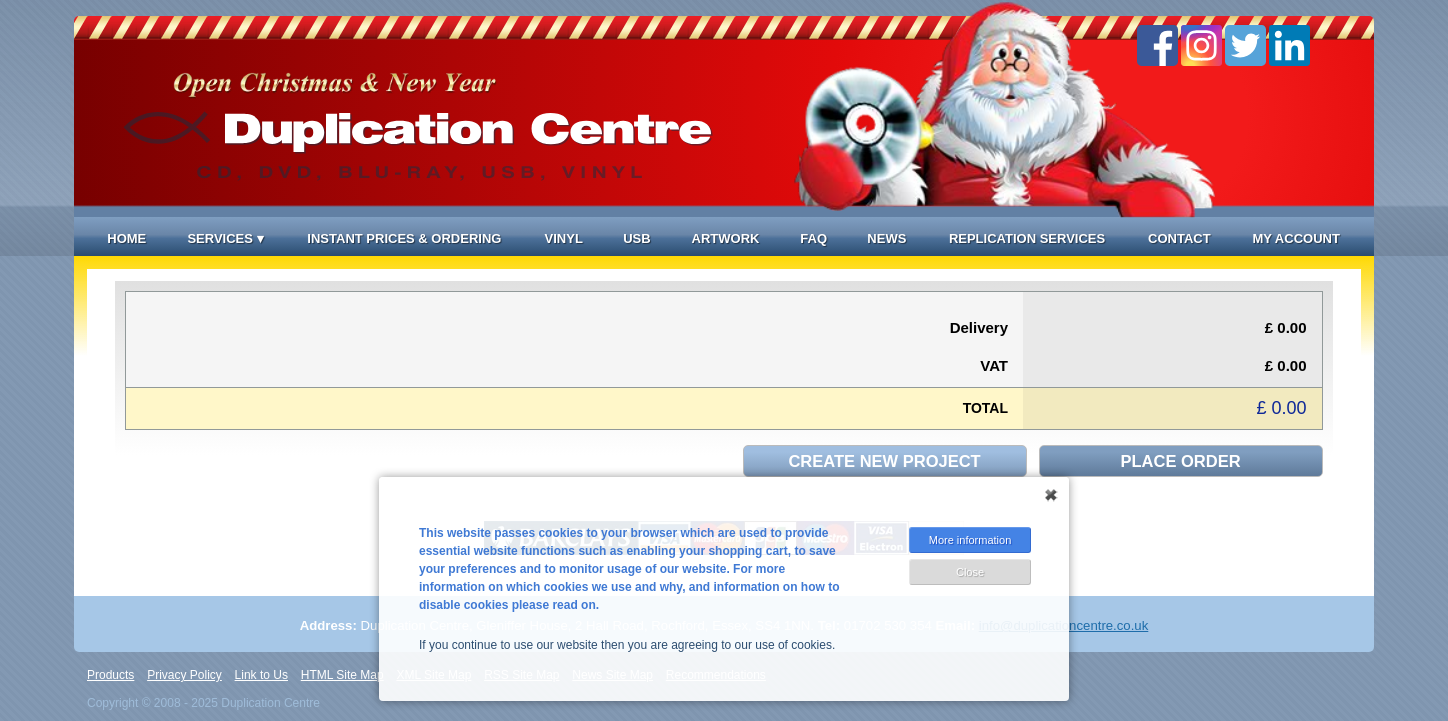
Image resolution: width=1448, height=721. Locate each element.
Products (110, 675)
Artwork (726, 238)
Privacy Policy (184, 675)
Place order (1181, 461)
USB (636, 238)
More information (970, 540)
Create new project (884, 461)
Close (970, 572)
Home (126, 238)
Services (225, 238)
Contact (1179, 238)
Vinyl (564, 238)
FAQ (813, 238)
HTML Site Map (342, 675)
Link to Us (261, 675)
